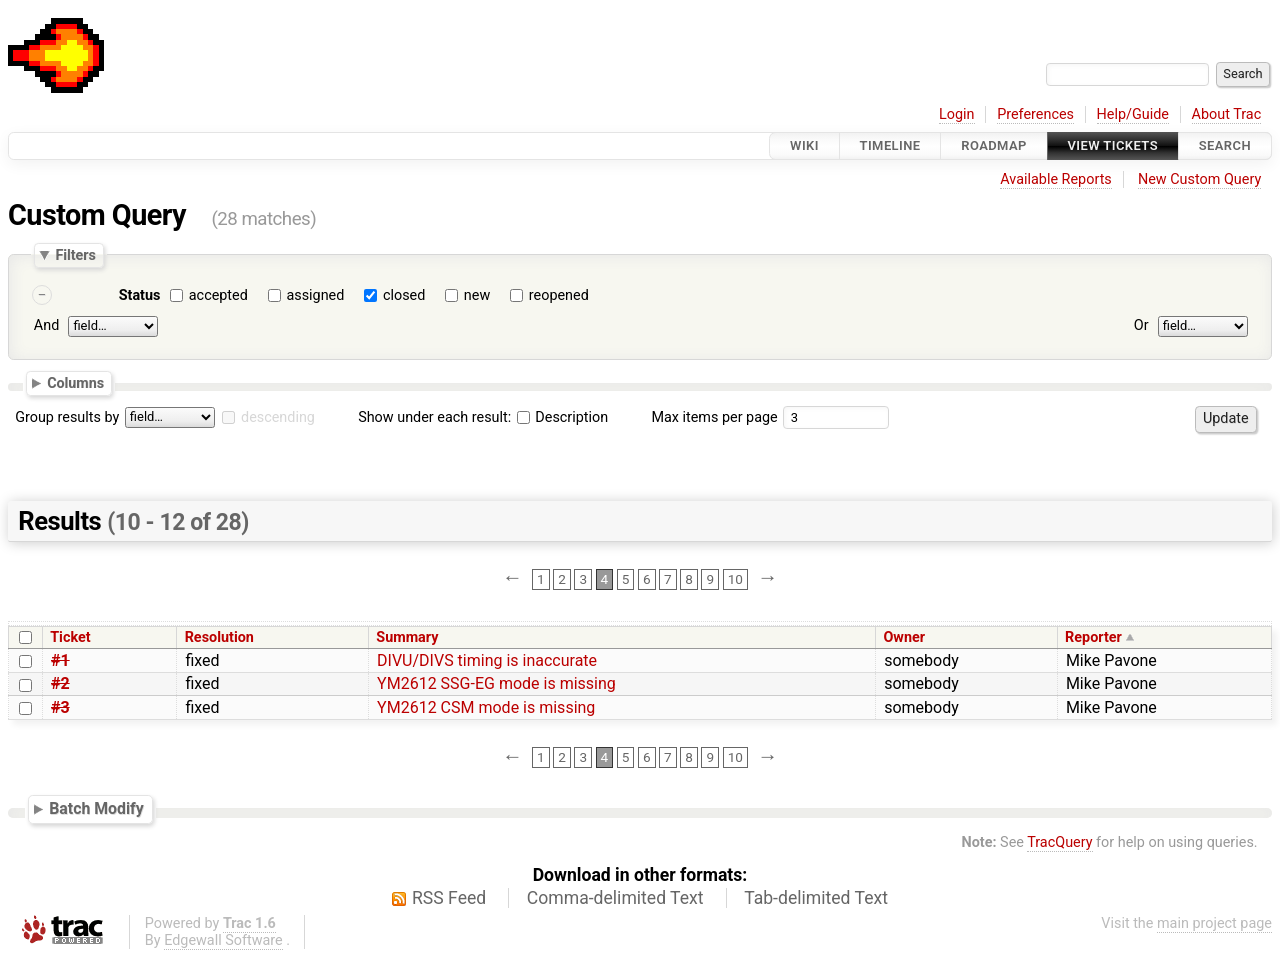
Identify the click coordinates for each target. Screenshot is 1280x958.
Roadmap (994, 145)
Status (140, 295)
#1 (60, 660)
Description (562, 417)
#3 (60, 707)
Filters (75, 255)
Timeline (890, 145)
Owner (904, 637)
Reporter (1093, 637)
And (46, 325)
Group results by (67, 417)
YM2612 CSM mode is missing (486, 707)
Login (957, 114)
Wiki (804, 145)
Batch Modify (96, 808)
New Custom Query (1199, 179)
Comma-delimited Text (615, 898)
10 (735, 579)
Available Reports (1056, 179)
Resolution (219, 637)
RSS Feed (449, 898)
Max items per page (714, 417)
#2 (60, 683)
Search (1225, 145)
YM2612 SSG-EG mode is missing (496, 683)
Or (1141, 325)
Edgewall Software (223, 940)
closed (404, 295)
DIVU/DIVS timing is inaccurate (487, 660)
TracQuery (1059, 842)
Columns (75, 383)
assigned (315, 295)
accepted (218, 295)
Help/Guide (1133, 114)
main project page (1214, 923)
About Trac (1227, 114)
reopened (559, 295)
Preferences (1035, 114)
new (477, 295)
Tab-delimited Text (816, 898)
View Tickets (1113, 145)
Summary (407, 637)
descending (278, 417)
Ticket (70, 637)
